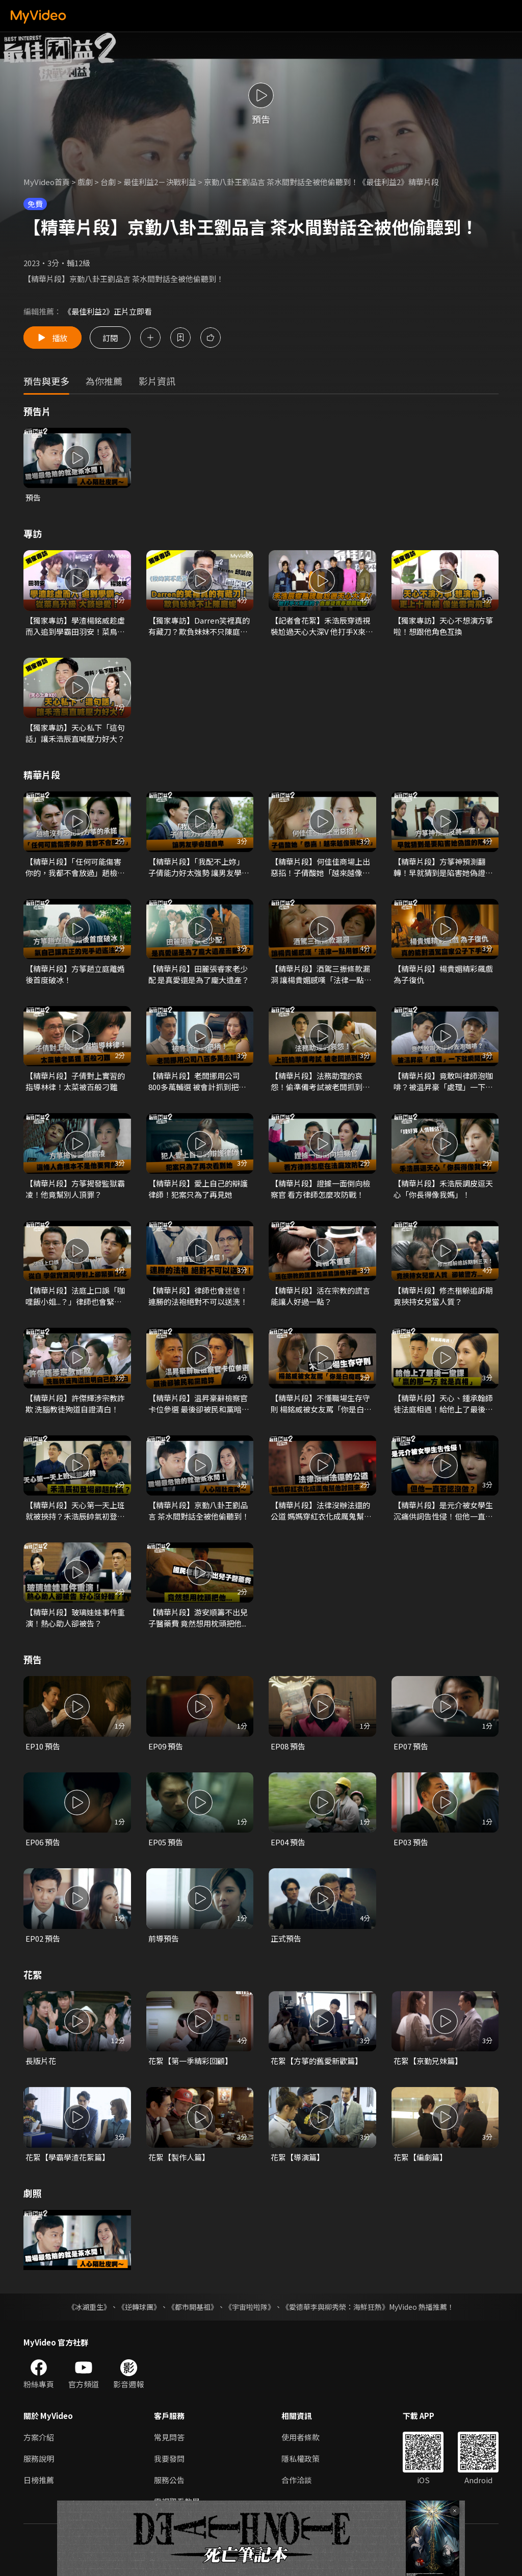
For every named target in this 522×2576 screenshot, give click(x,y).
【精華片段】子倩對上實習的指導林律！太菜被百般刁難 (75, 1081)
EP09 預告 (165, 1746)
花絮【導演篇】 (297, 2157)
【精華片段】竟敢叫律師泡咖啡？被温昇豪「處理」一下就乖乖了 (443, 1081)
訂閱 (110, 337)
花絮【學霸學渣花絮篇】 (67, 2157)
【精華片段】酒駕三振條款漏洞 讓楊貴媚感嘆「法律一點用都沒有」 (321, 974)
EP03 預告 (411, 1842)
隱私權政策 (300, 2458)
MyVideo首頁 (46, 181)
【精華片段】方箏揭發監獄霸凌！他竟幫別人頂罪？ (75, 1189)
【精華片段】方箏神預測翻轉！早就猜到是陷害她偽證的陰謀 (443, 867)
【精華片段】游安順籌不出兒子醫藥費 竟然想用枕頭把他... (198, 1618)
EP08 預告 (288, 1746)
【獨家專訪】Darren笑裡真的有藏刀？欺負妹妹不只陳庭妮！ (199, 626)
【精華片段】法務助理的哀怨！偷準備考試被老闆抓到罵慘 (320, 1081)
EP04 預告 (288, 1842)
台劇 (108, 181)
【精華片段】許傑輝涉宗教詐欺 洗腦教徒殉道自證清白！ (75, 1403)
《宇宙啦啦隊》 (250, 2307)
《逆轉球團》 (139, 2307)
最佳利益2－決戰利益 (159, 181)
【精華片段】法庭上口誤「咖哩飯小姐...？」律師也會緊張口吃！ (75, 1296)
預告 (33, 497)
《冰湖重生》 (89, 2307)
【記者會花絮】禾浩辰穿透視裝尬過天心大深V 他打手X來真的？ (322, 626)
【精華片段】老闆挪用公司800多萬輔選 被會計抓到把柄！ (194, 1081)
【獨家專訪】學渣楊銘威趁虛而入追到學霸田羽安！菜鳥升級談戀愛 (75, 626)
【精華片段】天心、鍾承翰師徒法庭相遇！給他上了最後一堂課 (443, 1404)
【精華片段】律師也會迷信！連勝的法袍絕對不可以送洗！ (198, 1296)
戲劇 (85, 181)
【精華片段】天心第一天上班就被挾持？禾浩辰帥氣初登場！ (75, 1511)
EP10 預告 (42, 1746)
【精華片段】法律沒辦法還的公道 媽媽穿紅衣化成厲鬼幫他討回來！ (321, 1511)
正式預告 (286, 1938)
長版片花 (40, 2060)
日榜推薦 (38, 2480)
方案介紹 (38, 2437)
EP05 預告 (165, 1842)
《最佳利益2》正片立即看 (108, 311)
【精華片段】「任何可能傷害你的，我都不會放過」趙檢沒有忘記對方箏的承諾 (75, 867)
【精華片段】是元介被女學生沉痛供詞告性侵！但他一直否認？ (443, 1511)
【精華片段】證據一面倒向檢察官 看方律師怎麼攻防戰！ (320, 1189)
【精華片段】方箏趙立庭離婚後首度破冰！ (75, 974)
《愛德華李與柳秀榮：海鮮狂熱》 (335, 2307)
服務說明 (38, 2458)
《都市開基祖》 (193, 2307)
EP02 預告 (42, 1938)
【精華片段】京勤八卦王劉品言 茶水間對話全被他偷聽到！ (198, 1511)
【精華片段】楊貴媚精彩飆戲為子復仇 (443, 974)
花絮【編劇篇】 (420, 2157)
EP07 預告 (411, 1746)
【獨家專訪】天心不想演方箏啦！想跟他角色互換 (443, 626)
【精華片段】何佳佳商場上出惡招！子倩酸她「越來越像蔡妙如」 (320, 867)
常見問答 (169, 2437)
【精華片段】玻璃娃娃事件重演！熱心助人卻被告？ (75, 1618)
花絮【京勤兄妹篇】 (428, 2060)
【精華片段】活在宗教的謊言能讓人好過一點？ (320, 1296)
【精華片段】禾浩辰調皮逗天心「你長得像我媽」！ (443, 1189)
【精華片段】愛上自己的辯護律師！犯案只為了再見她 (198, 1189)
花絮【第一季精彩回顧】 (190, 2060)
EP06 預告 (42, 1842)
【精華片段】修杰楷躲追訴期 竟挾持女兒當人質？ (443, 1296)
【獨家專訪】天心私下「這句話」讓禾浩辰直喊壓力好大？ (75, 733)
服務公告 (169, 2480)
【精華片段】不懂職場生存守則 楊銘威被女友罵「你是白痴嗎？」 (321, 1404)
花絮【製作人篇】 (179, 2157)
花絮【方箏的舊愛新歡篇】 (316, 2060)
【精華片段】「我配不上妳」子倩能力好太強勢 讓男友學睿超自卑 (198, 867)
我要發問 (169, 2458)
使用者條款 (300, 2437)
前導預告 (163, 1938)
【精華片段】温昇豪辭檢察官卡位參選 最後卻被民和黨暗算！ (198, 1404)
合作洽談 (296, 2480)
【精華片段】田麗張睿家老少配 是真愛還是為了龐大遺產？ (198, 974)
